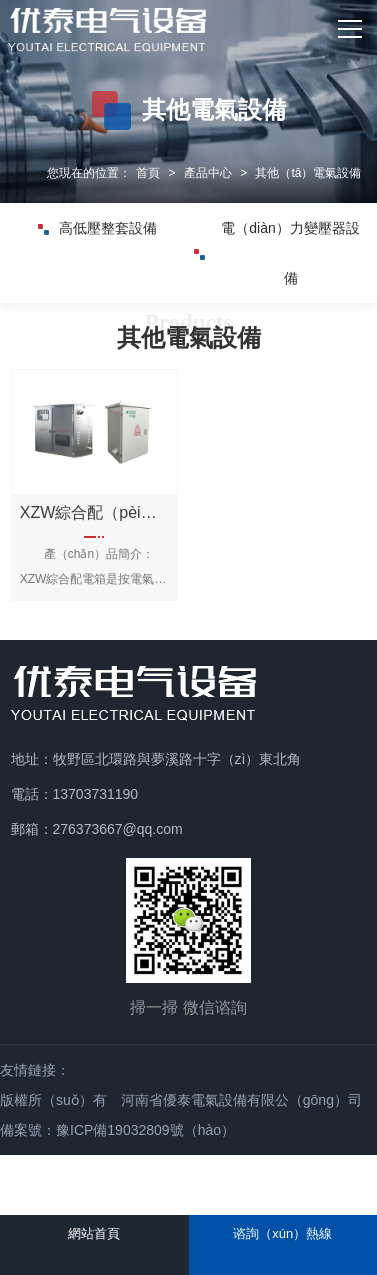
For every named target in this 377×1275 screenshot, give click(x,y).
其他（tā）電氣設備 (308, 173)
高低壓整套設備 (97, 228)
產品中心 (208, 173)
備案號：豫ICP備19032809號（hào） (117, 1130)
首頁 (148, 173)
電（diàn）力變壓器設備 (277, 261)
